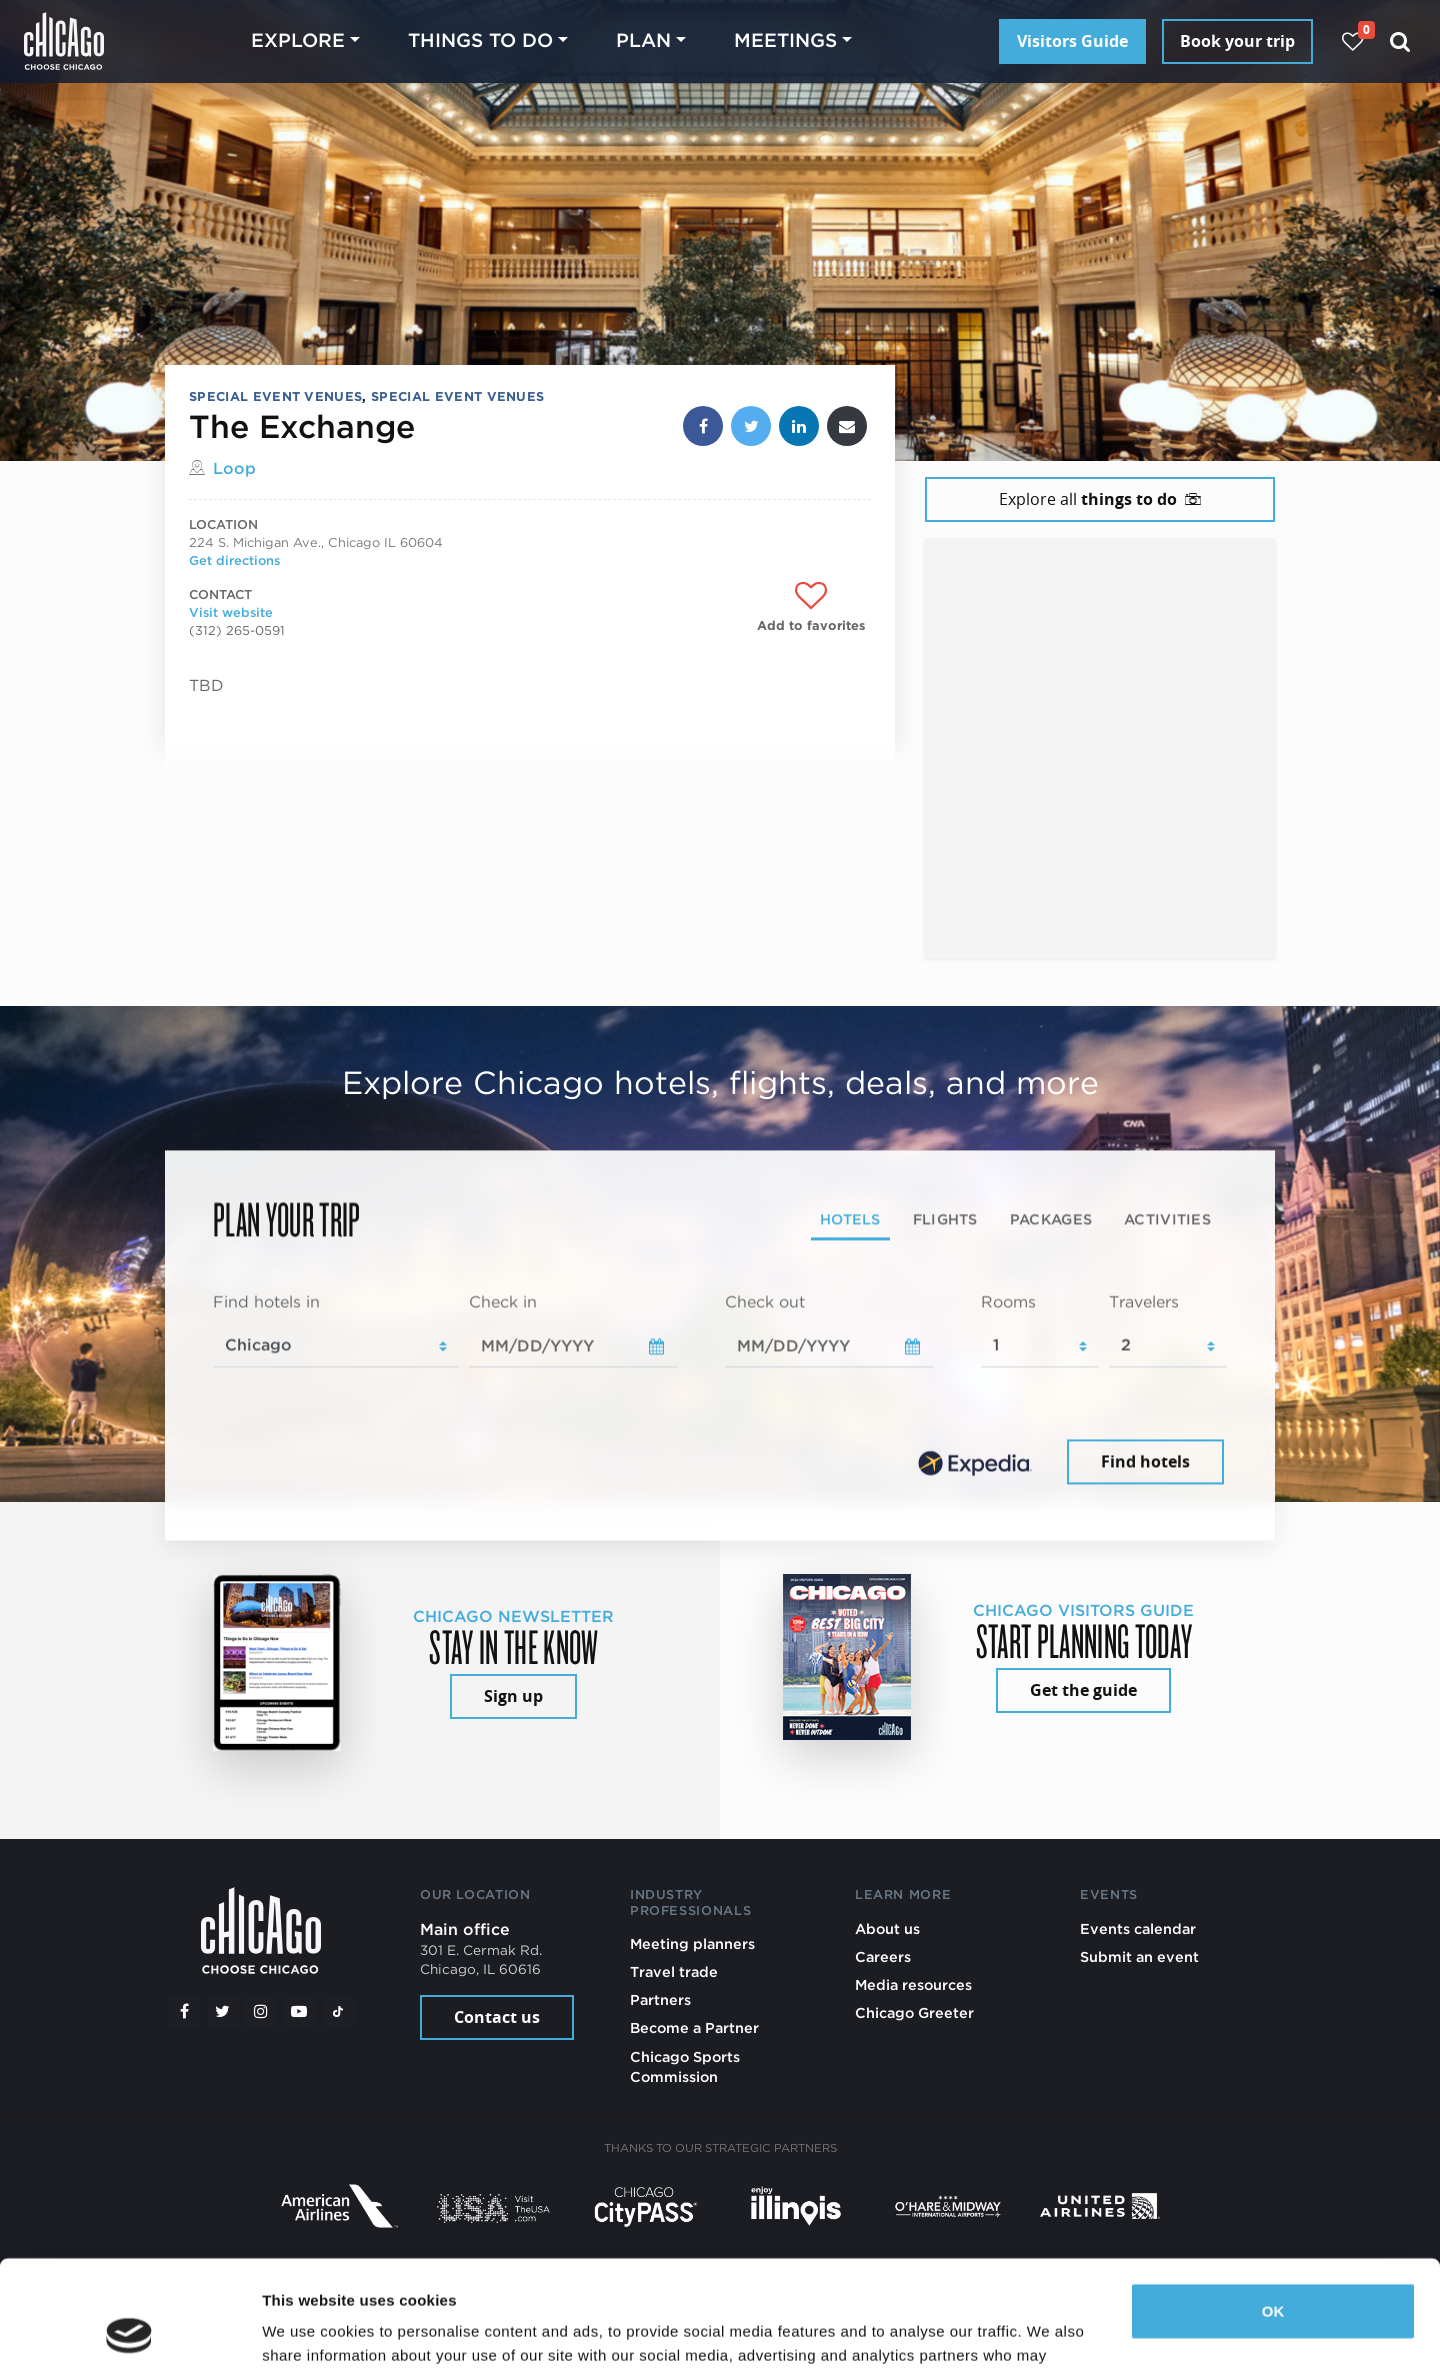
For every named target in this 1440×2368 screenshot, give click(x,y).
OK (1273, 2205)
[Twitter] (223, 2012)
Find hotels (1145, 1462)
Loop (234, 468)
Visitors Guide (1072, 41)
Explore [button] (298, 40)
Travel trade (674, 1971)
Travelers (1144, 1301)
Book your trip (1237, 41)
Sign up (513, 1696)
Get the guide (1083, 1690)
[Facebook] (184, 2012)
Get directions (234, 560)
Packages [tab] (1051, 1218)
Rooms (1008, 1301)
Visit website (231, 612)
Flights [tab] (945, 1218)
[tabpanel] (720, 1390)
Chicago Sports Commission (685, 2066)
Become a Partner (694, 2027)
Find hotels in (266, 1301)
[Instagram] (261, 2012)
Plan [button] (643, 40)
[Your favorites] (1352, 41)
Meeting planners (692, 1943)
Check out (765, 1301)
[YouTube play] (299, 2012)
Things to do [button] (480, 40)
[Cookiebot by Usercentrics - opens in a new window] (129, 2329)
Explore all (1100, 499)
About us (887, 1928)
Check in (503, 1301)
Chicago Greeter (914, 2012)
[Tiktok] (338, 2012)
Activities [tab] (1167, 1218)
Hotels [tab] (850, 1218)
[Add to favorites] (811, 607)
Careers (883, 1956)
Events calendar (1138, 1928)
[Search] (1400, 41)
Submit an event (1139, 1956)
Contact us (497, 2017)
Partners (660, 1999)
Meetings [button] (785, 40)
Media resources (913, 1984)
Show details (308, 2328)
